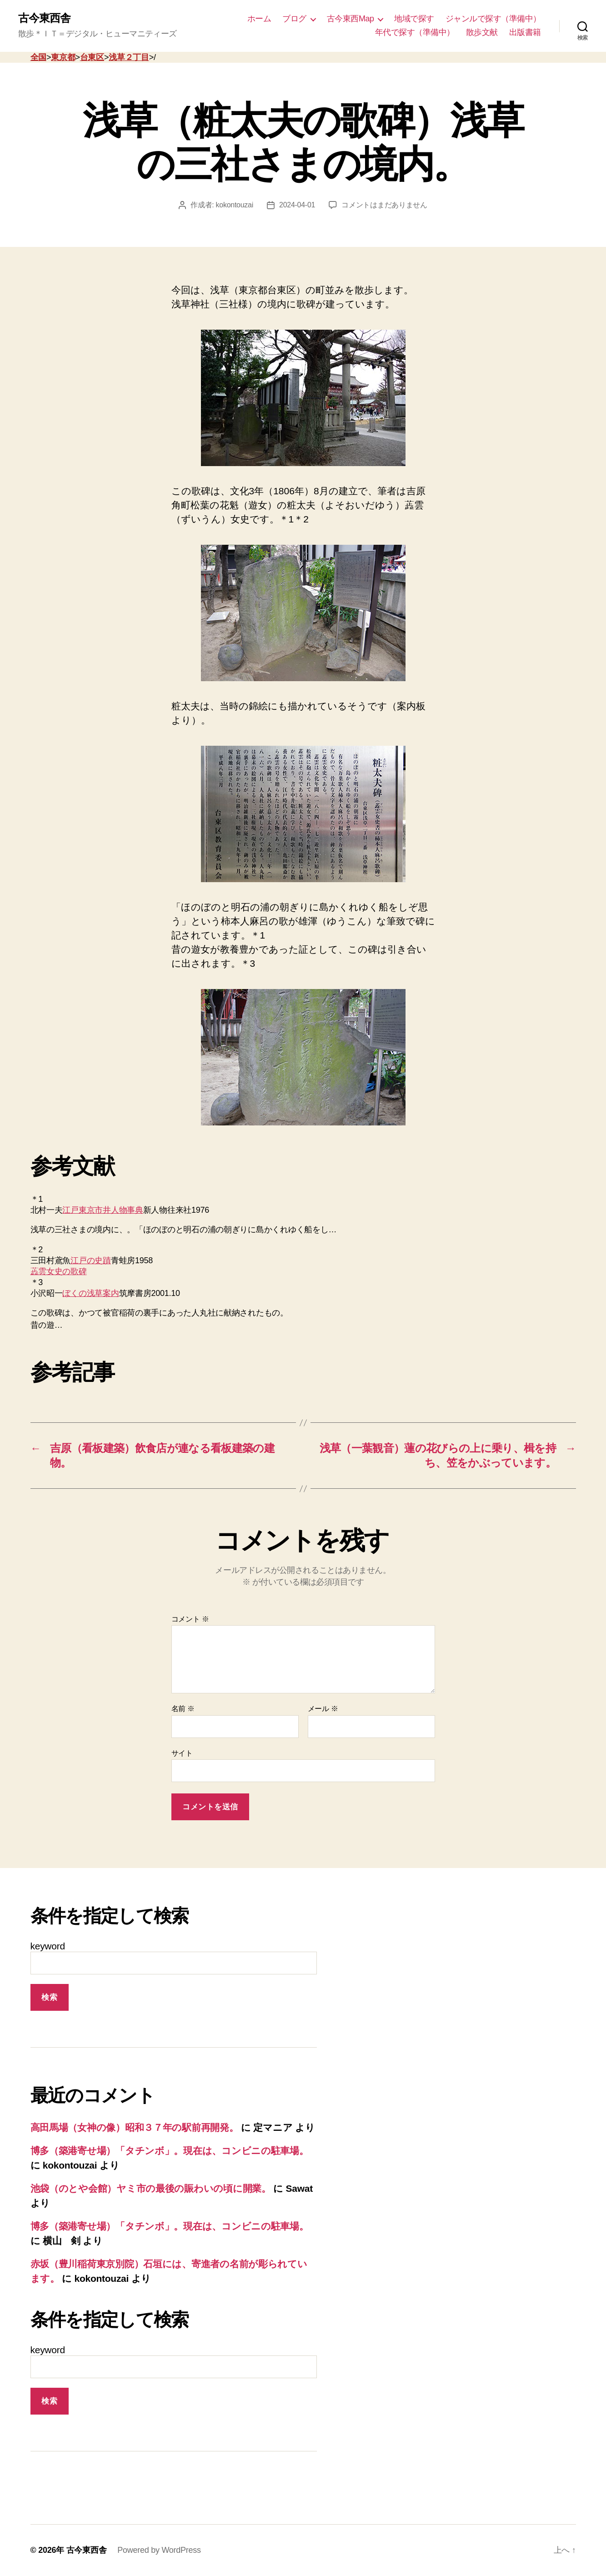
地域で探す (414, 18)
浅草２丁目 (129, 57)
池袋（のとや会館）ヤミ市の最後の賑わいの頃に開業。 (150, 2188)
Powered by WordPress (158, 2550)
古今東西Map (350, 18)
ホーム (259, 18)
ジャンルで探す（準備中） (493, 18)
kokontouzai (234, 205)
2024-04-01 (297, 205)
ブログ (294, 18)
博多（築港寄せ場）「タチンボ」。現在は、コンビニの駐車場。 (169, 2150)
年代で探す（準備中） (415, 32)
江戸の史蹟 (90, 1260)
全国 (38, 57)
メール (323, 1708)
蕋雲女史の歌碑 (58, 1271)
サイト (182, 1753)
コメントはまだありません (384, 205)
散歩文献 (482, 32)
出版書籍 (525, 32)
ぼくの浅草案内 (90, 1293)
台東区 (92, 57)
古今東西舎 (44, 18)
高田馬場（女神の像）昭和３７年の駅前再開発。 (134, 2127)
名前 (183, 1708)
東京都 (63, 57)
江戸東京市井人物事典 (102, 1210)
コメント (190, 1619)
